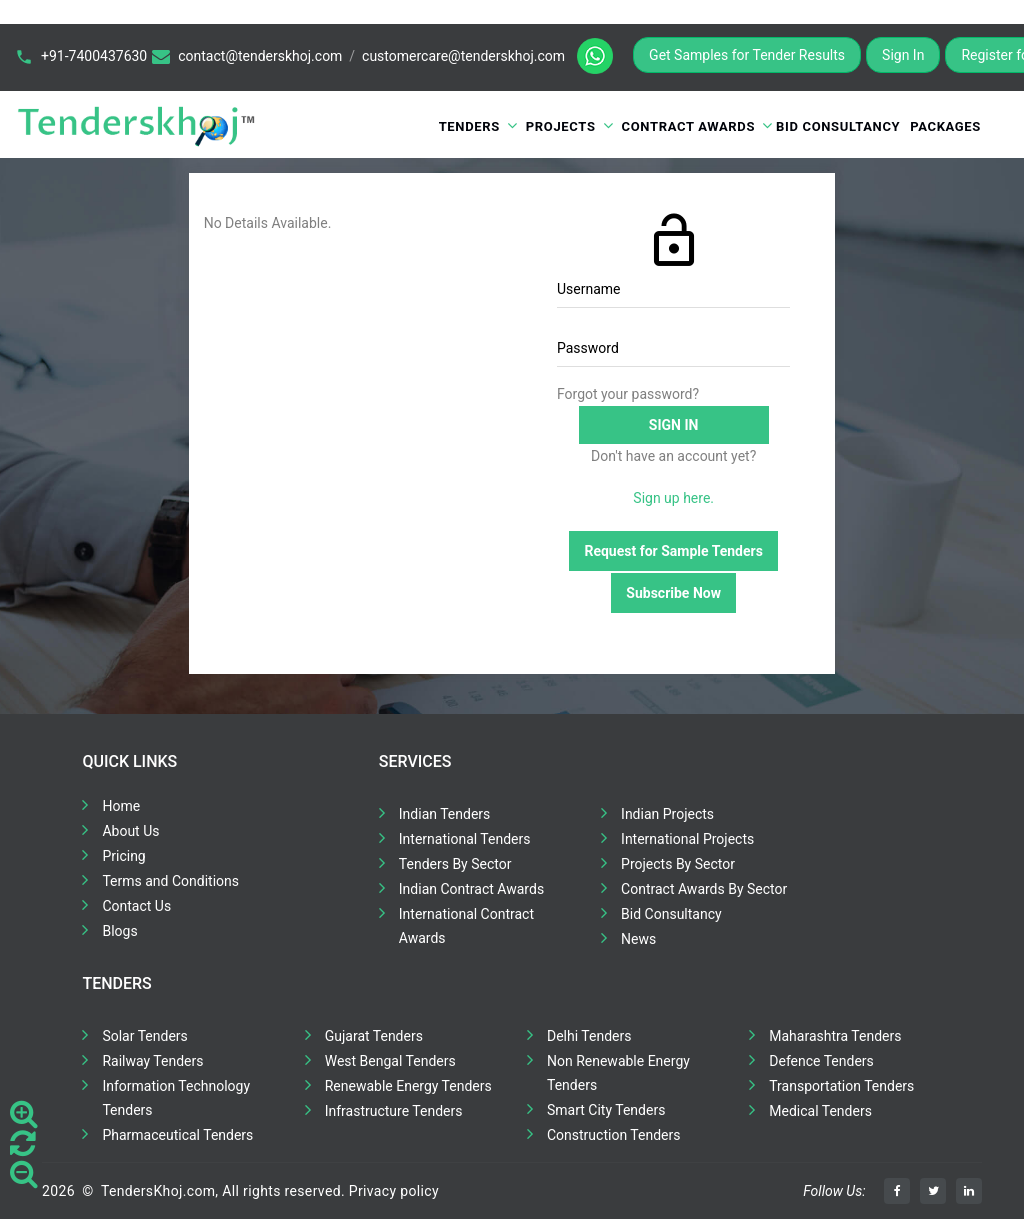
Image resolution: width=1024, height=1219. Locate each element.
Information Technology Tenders (176, 1098)
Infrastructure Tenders (394, 1111)
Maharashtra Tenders (835, 1036)
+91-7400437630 (94, 56)
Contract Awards (689, 126)
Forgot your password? (628, 394)
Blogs (119, 931)
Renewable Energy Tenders (408, 1086)
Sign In (903, 55)
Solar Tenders (144, 1036)
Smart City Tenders (606, 1110)
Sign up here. (673, 498)
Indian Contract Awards (471, 889)
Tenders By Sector (455, 864)
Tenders (469, 126)
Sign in (674, 425)
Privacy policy (394, 1191)
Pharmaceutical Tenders (177, 1135)
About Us (130, 831)
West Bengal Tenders (390, 1061)
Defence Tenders (821, 1061)
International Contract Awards (466, 926)
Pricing (123, 856)
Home (121, 806)
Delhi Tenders (589, 1036)
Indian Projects (667, 814)
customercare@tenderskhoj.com (463, 56)
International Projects (687, 839)
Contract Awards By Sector (704, 889)
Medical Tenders (820, 1111)
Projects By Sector (678, 864)
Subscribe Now (673, 593)
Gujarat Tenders (374, 1036)
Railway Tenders (152, 1061)
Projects (561, 126)
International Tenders (465, 839)
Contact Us (136, 906)
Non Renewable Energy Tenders (618, 1073)
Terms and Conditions (170, 881)
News (638, 939)
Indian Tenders (445, 814)
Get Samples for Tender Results (747, 55)
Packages (945, 126)
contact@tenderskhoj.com (260, 56)
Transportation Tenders (841, 1086)
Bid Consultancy (838, 126)
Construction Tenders (613, 1135)
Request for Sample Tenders (673, 551)
